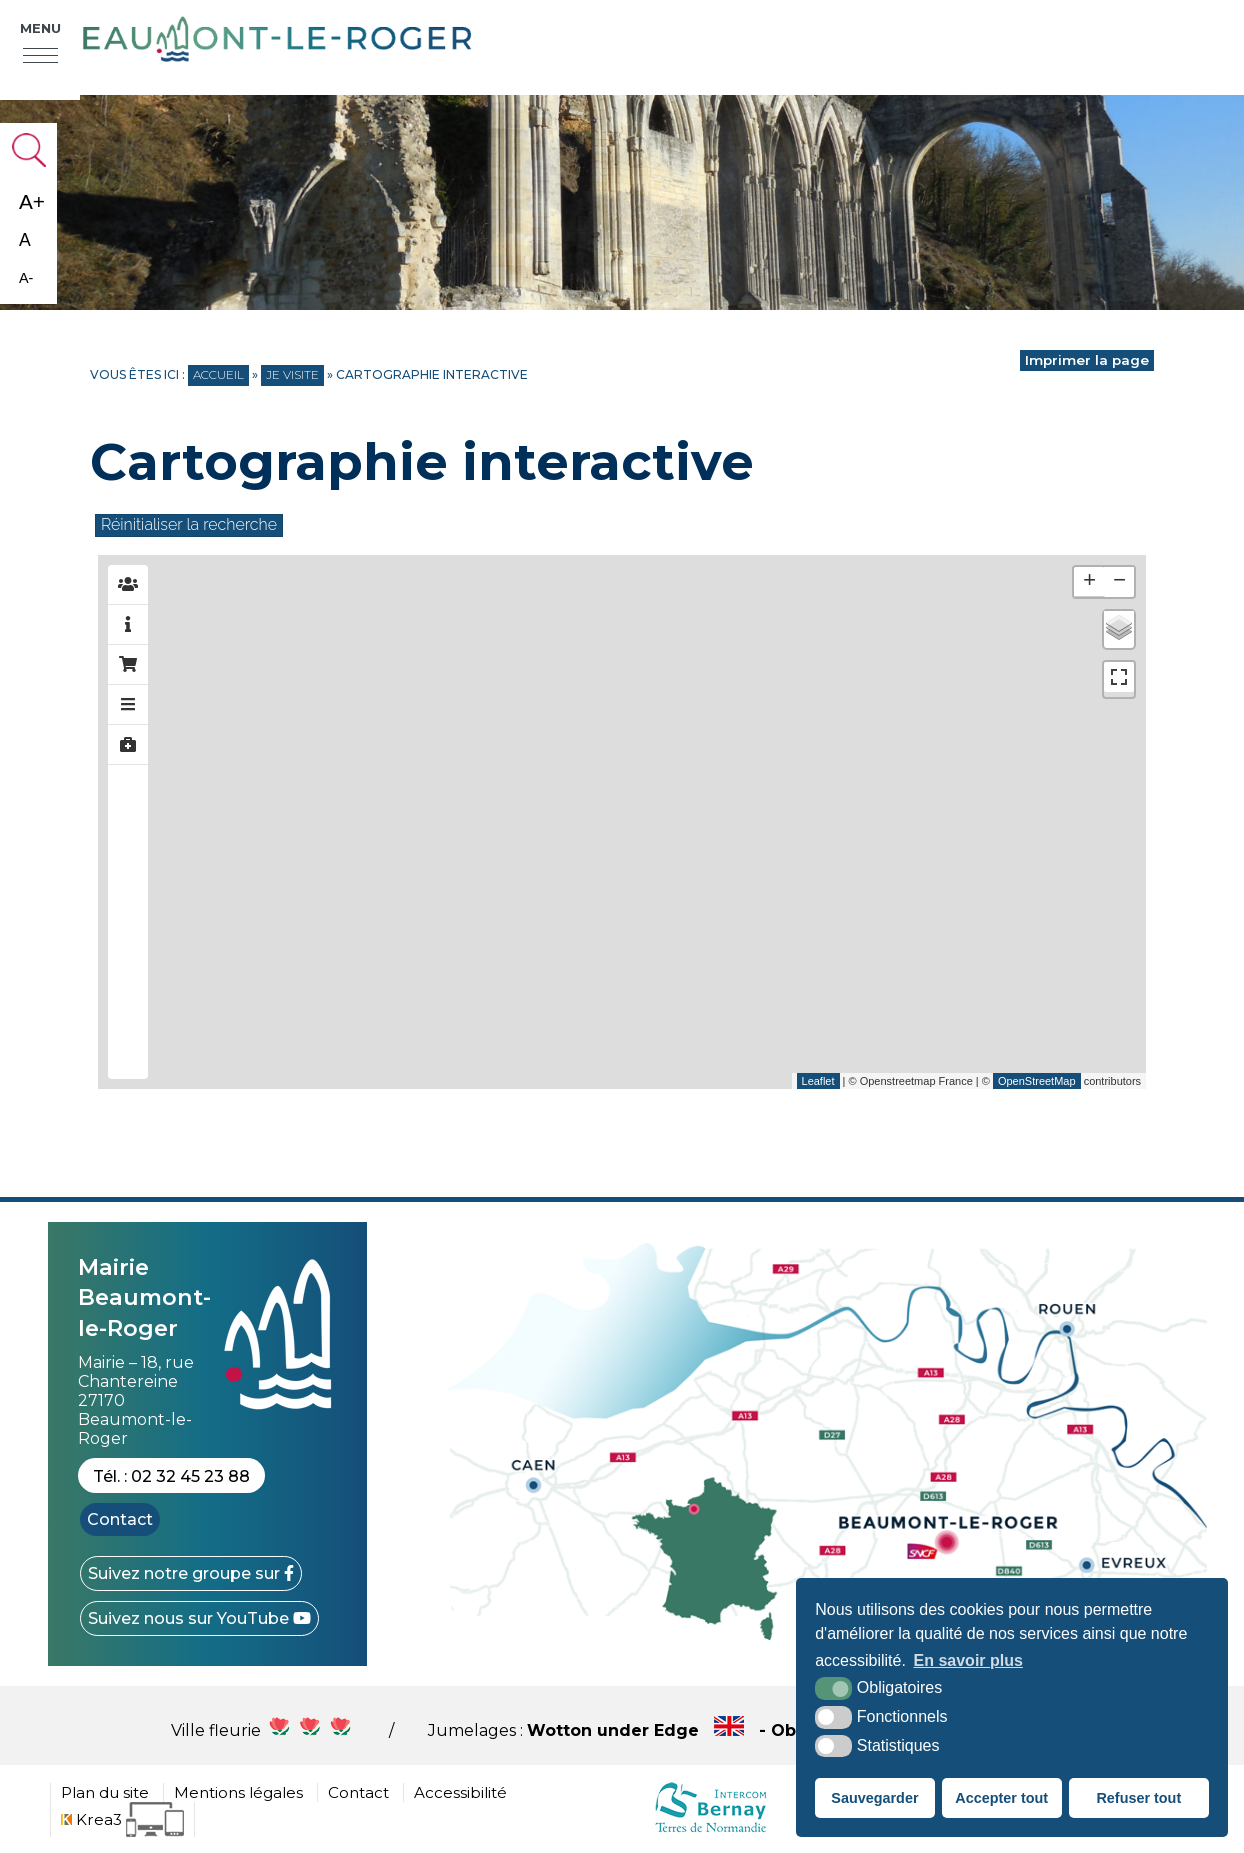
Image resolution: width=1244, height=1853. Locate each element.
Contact (120, 1519)
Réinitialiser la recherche (189, 524)
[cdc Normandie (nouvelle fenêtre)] (710, 1831)
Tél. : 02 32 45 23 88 (171, 1476)
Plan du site (105, 1792)
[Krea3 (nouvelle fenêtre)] (122, 1819)
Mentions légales (238, 1792)
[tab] (128, 585)
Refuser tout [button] (1138, 1798)
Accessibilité (460, 1792)
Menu (40, 28)
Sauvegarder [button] (874, 1798)
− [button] (1119, 582)
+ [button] (1089, 582)
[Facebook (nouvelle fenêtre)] (191, 1573)
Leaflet (818, 1081)
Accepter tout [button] (1001, 1798)
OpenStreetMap (1037, 1081)
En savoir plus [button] (968, 1660)
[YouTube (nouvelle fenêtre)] (199, 1618)
